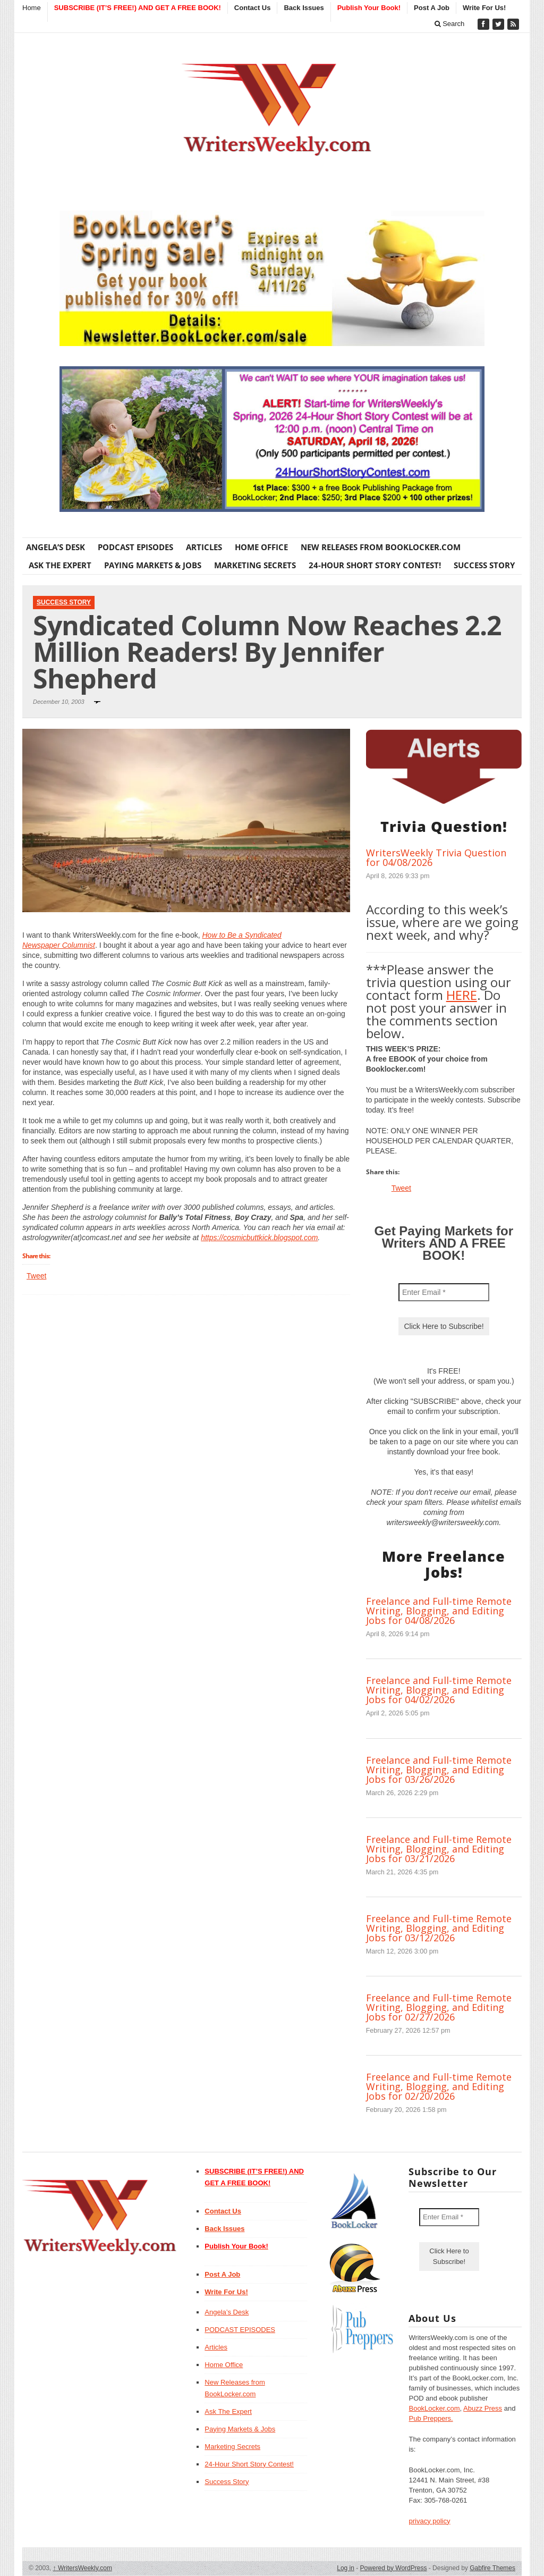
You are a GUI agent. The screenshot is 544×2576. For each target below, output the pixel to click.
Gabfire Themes (492, 2568)
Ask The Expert (60, 565)
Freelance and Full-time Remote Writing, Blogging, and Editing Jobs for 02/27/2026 (439, 2007)
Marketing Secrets (255, 565)
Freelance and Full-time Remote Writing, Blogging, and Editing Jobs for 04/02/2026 (439, 1690)
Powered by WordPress (393, 2568)
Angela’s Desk (55, 547)
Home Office (261, 547)
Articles (204, 547)
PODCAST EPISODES (135, 547)
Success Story (484, 565)
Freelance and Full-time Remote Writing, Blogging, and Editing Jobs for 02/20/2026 (439, 2086)
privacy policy (429, 2521)
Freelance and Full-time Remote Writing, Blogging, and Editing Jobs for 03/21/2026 (439, 1849)
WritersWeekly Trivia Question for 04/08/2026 (436, 857)
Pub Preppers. (431, 2418)
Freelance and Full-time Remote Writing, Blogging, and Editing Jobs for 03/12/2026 (439, 1928)
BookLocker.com (434, 2408)
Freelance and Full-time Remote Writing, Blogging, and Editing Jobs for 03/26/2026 (439, 1770)
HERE (461, 995)
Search (450, 24)
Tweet (36, 1276)
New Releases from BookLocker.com (381, 547)
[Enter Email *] (443, 1292)
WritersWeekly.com (82, 2568)
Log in (345, 2568)
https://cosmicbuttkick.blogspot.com (259, 1237)
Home (31, 8)
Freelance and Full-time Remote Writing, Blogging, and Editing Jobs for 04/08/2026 (439, 1611)
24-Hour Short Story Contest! (375, 565)
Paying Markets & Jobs (152, 565)
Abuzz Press (482, 2408)
